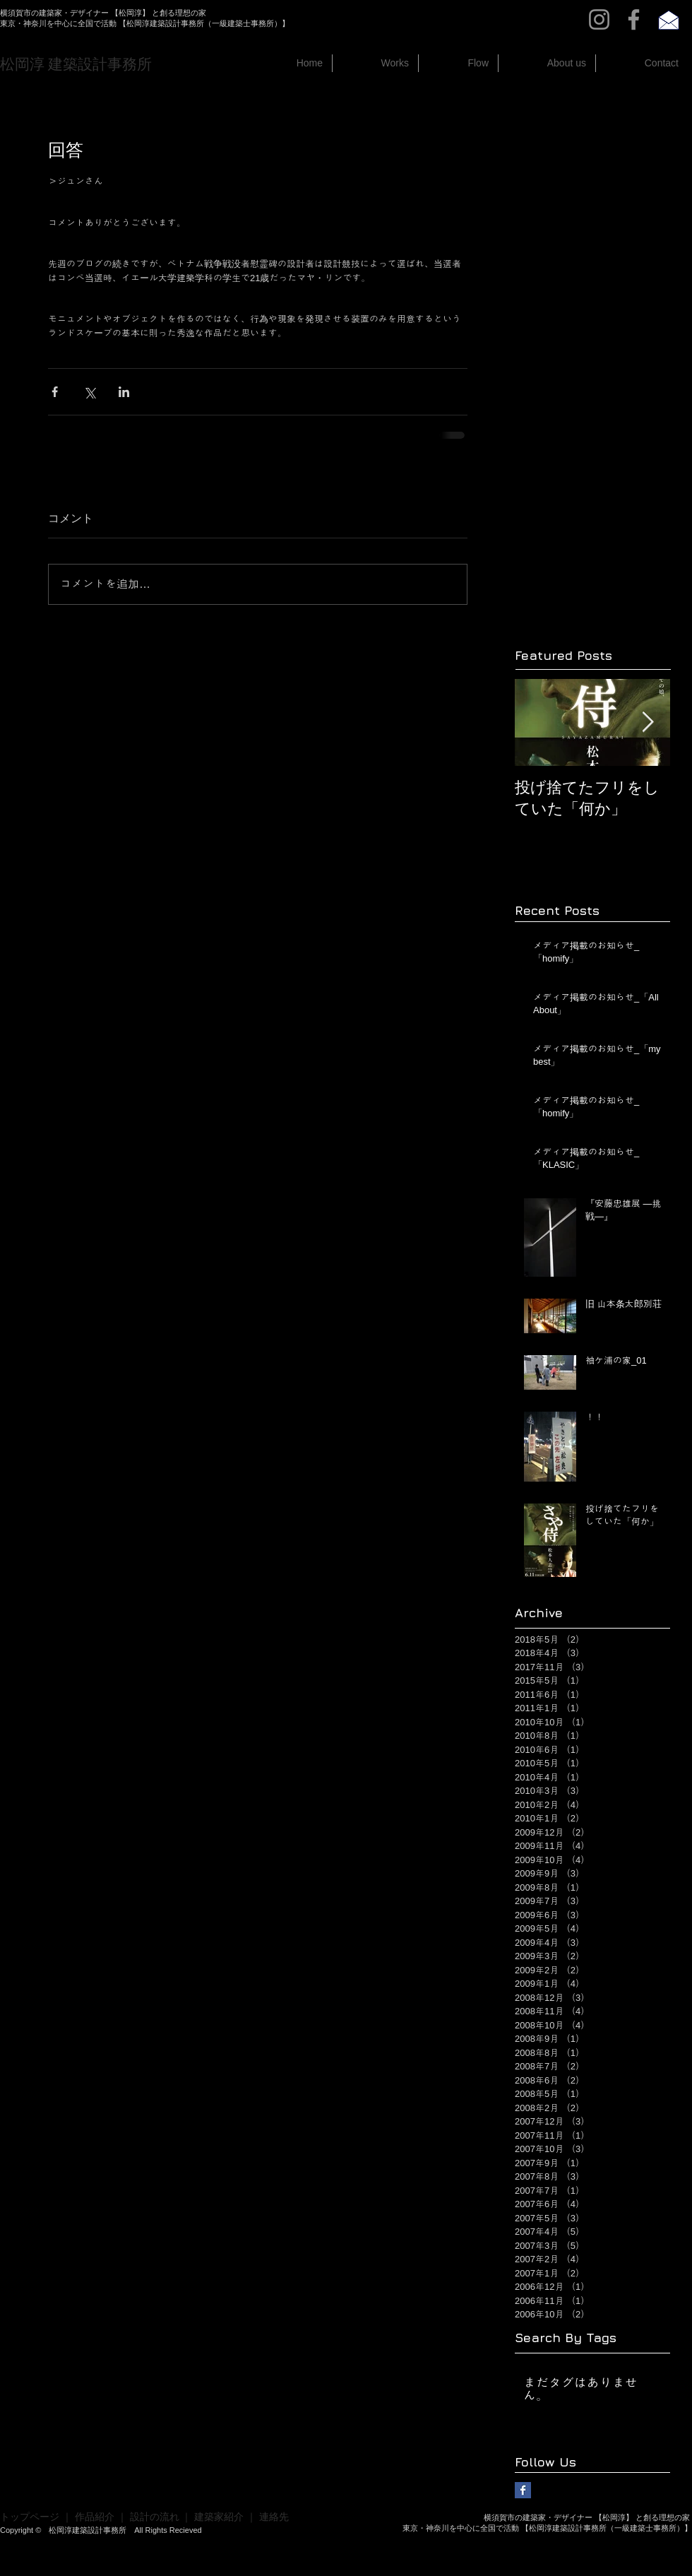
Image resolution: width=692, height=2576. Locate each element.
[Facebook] (634, 19)
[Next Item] (647, 722)
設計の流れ (154, 2516)
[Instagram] (599, 19)
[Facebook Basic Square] (523, 2490)
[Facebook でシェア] (54, 391)
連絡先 (274, 2516)
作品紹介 (94, 2516)
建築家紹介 (219, 2516)
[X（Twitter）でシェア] (89, 391)
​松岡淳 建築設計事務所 (76, 64)
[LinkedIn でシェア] (124, 391)
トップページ (29, 2516)
